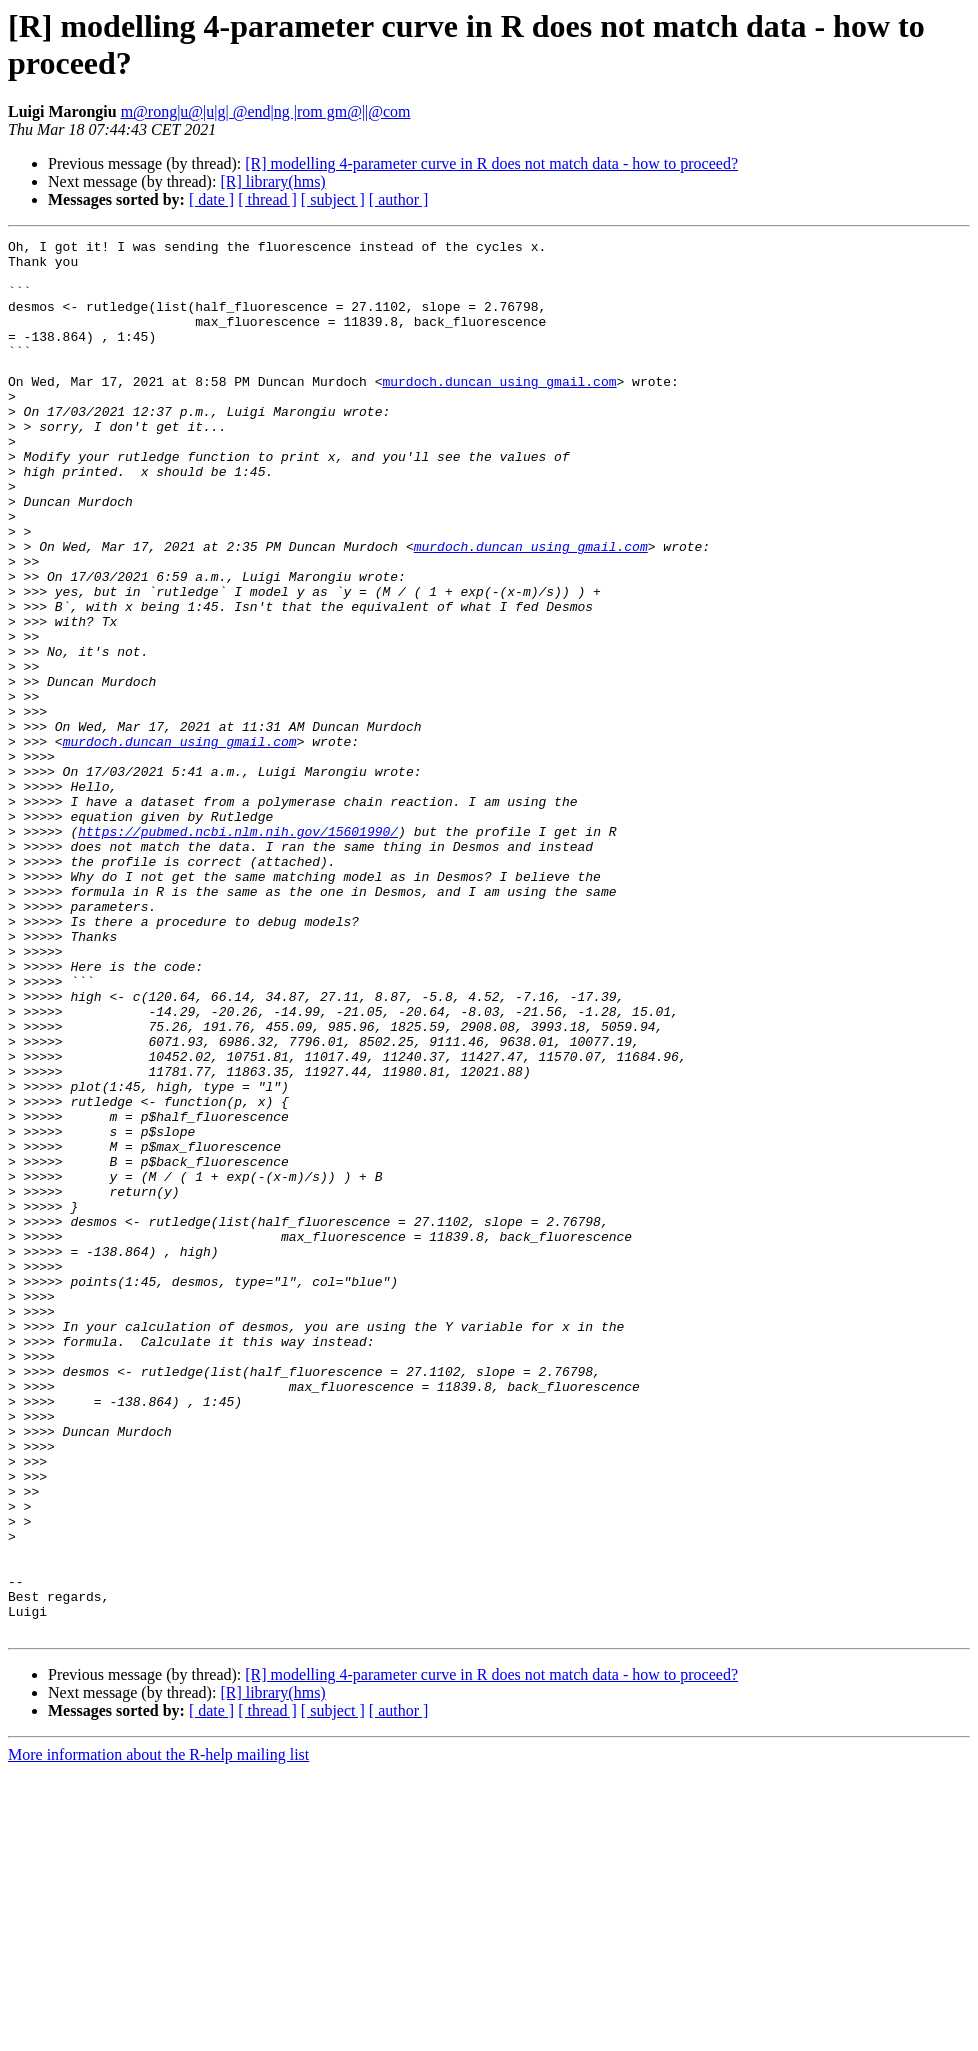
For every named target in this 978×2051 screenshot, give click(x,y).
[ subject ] (333, 199)
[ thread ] (267, 199)
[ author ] (399, 199)
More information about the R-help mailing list (158, 2033)
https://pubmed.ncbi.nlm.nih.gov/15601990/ (238, 951)
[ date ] (211, 199)
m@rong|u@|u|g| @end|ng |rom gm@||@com (266, 111)
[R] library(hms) (272, 181)
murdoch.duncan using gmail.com (499, 411)
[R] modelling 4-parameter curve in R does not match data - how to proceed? (491, 163)
